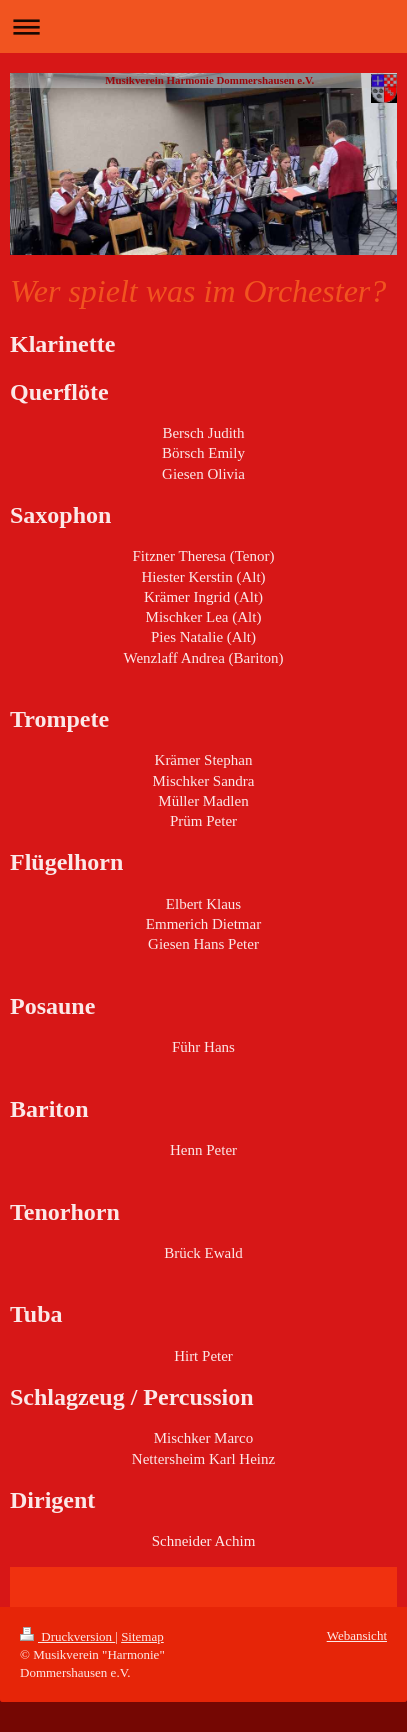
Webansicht (357, 1635)
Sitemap (142, 1636)
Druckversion (67, 1636)
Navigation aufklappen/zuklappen (203, 26)
